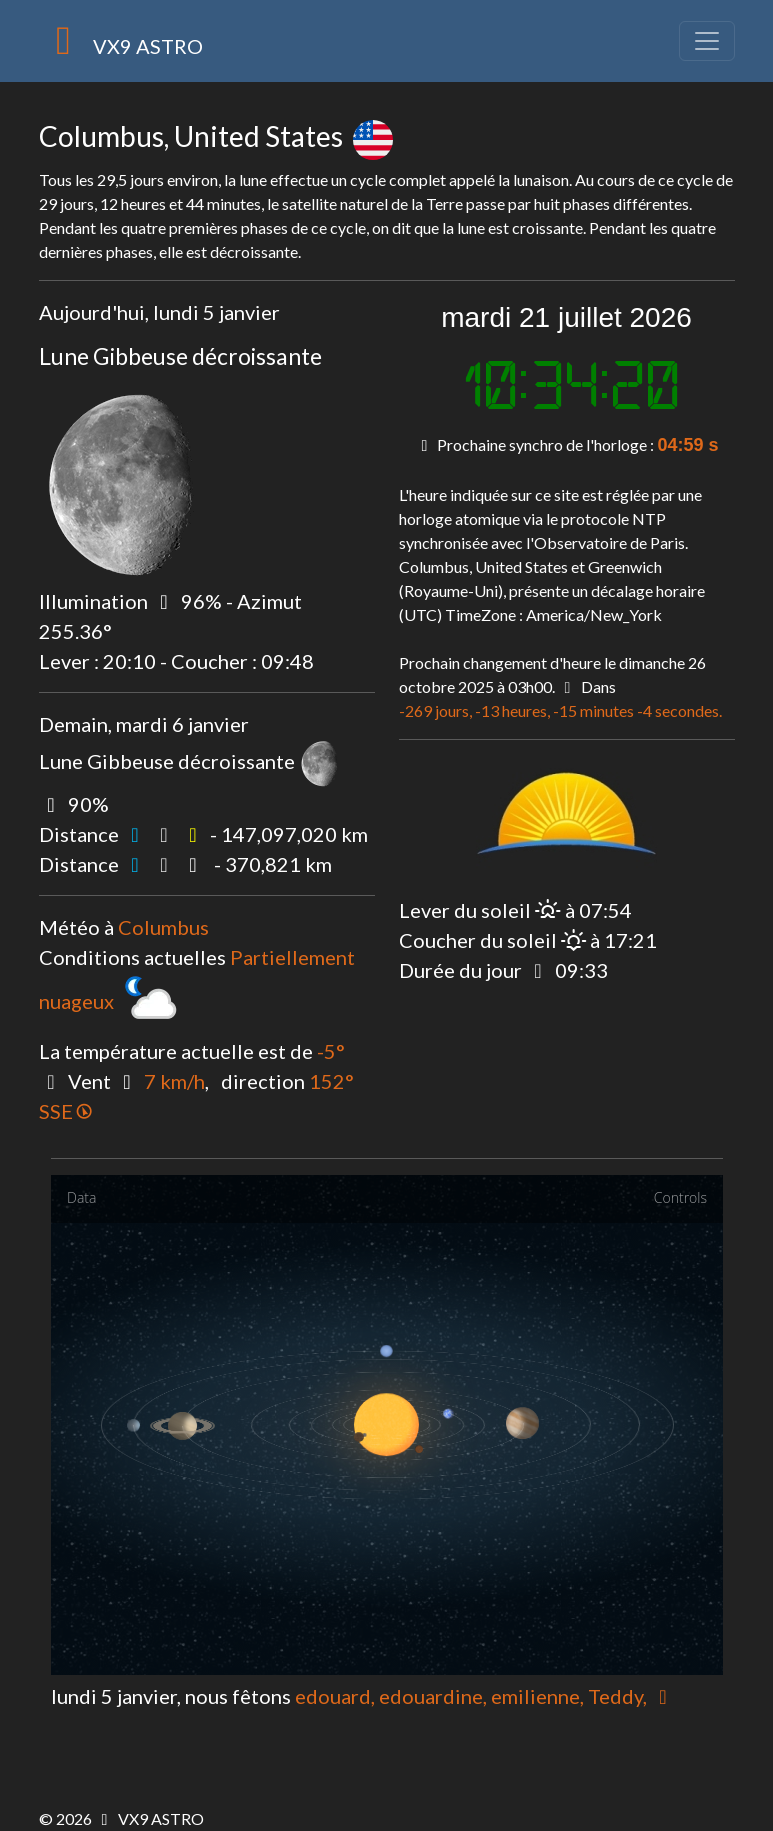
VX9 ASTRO (121, 41)
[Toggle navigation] (707, 41)
